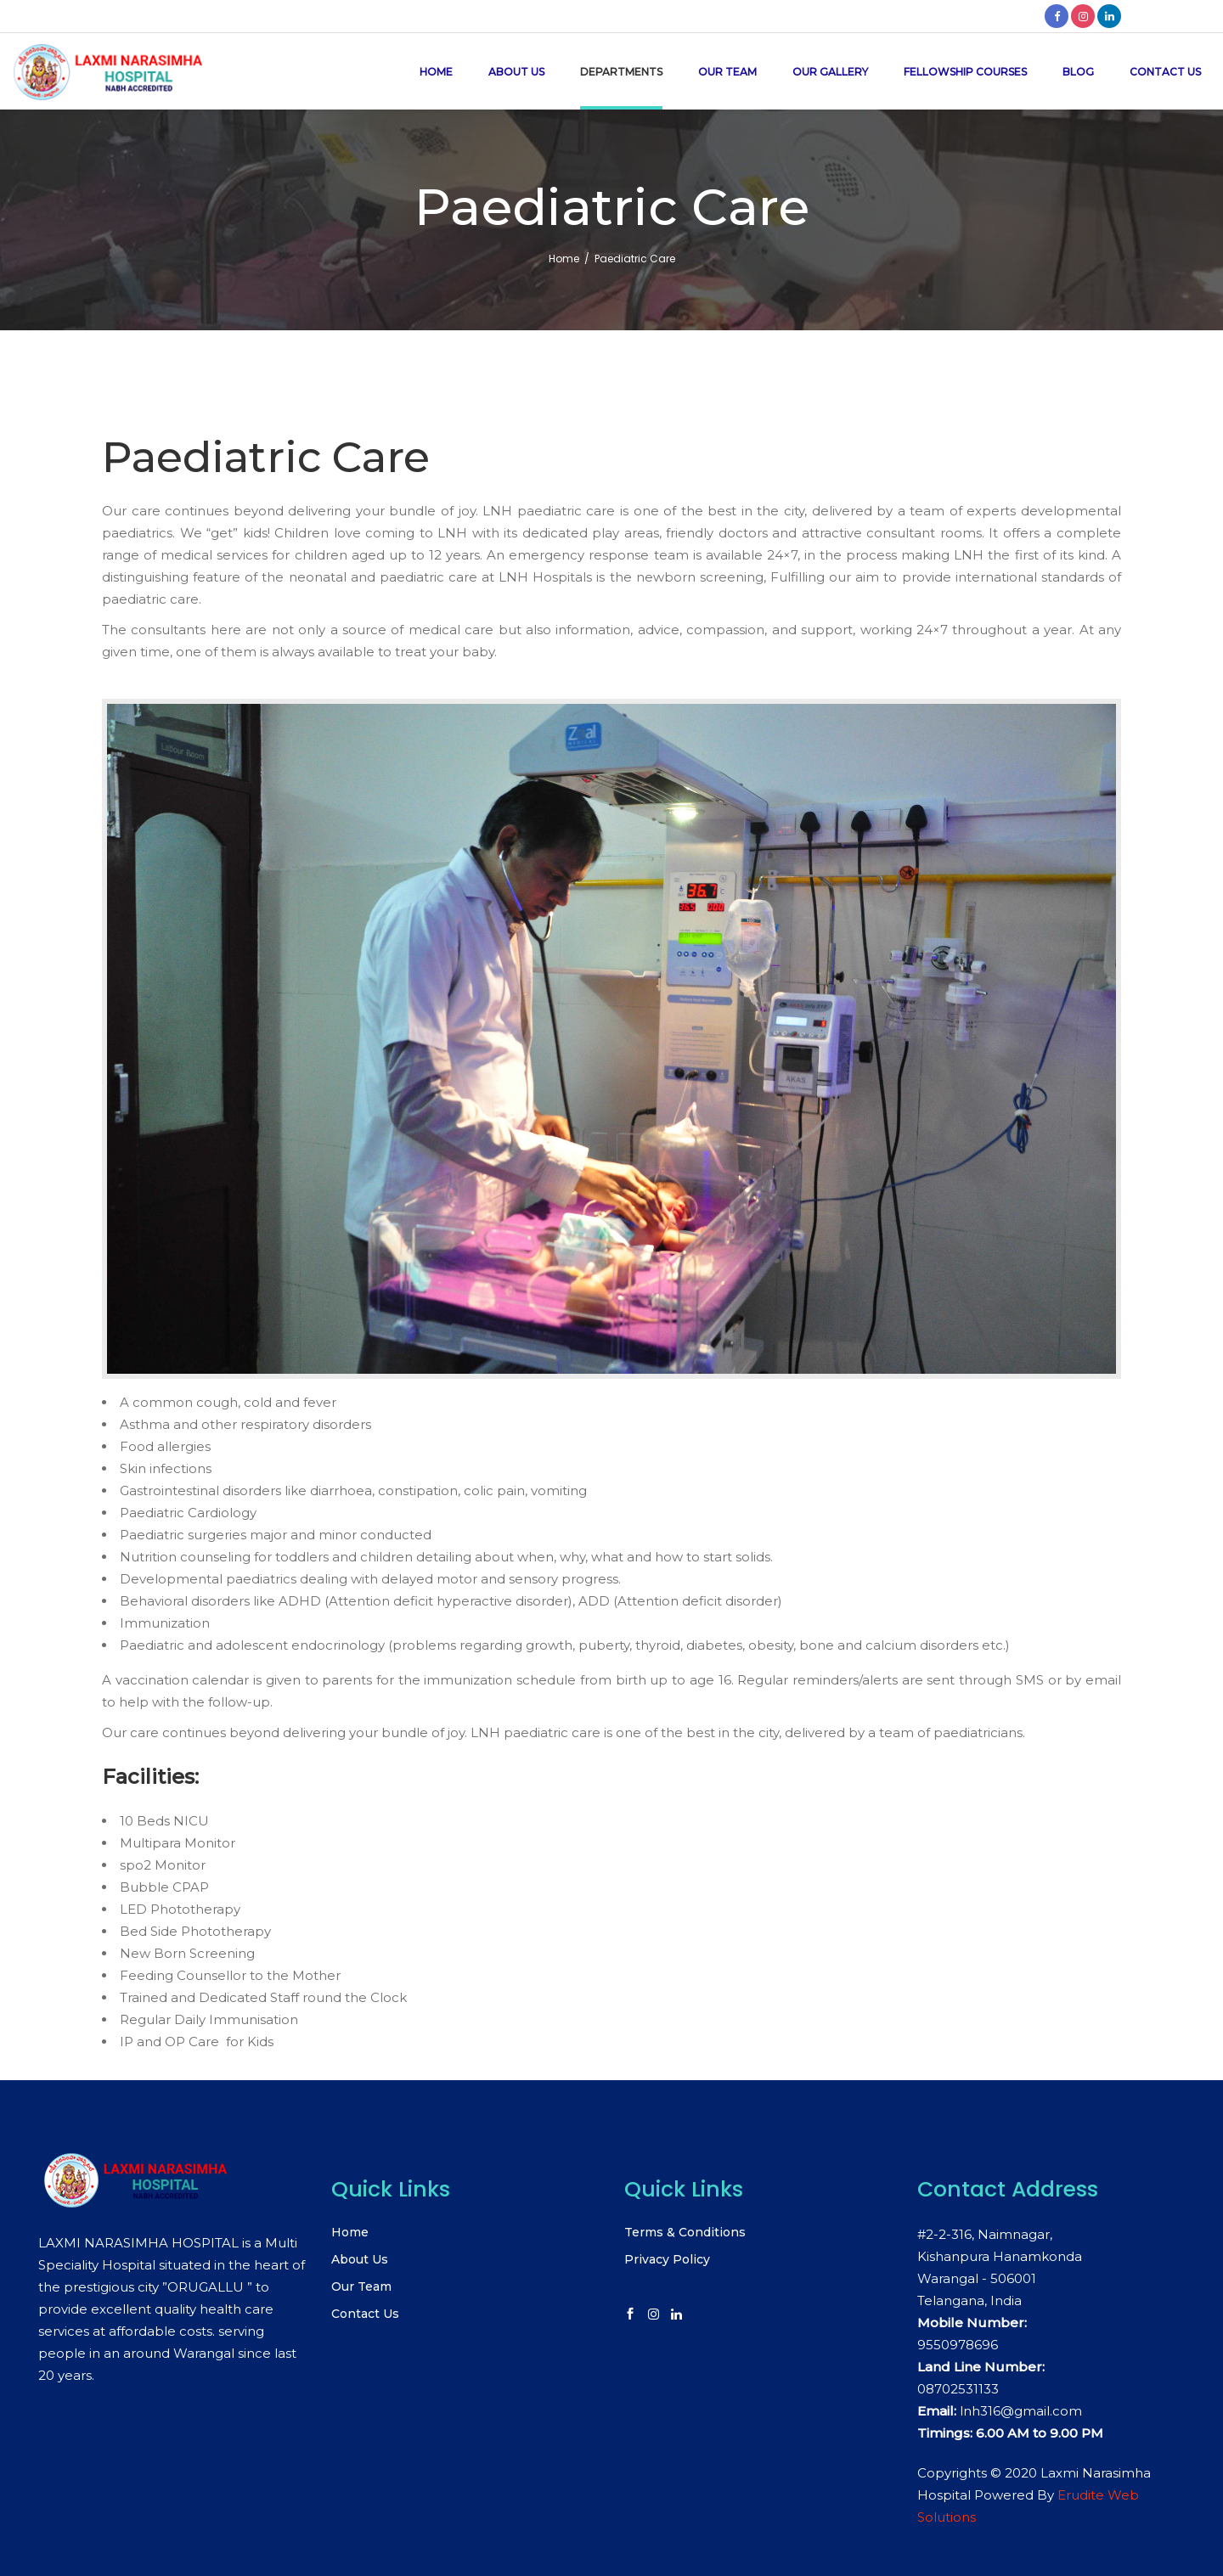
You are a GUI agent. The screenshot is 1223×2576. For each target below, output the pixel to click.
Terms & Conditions (685, 2232)
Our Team (361, 2286)
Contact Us (365, 2313)
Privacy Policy (667, 2259)
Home (564, 258)
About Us (359, 2259)
